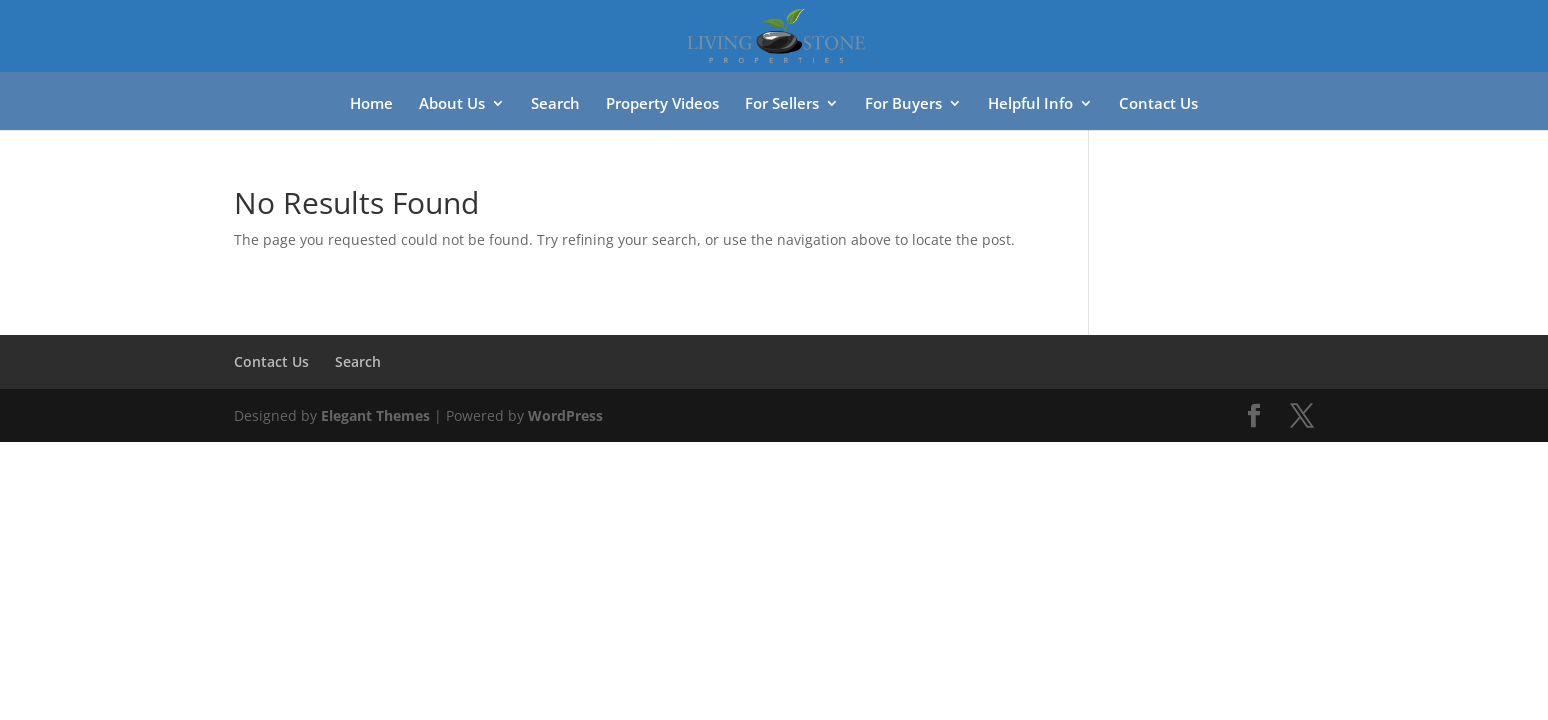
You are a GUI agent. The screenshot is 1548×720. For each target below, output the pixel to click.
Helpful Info (1030, 104)
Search (555, 104)
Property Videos (662, 104)
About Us (452, 104)
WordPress (565, 415)
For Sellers (782, 104)
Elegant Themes (375, 415)
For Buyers (903, 104)
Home (371, 104)
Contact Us (1158, 104)
